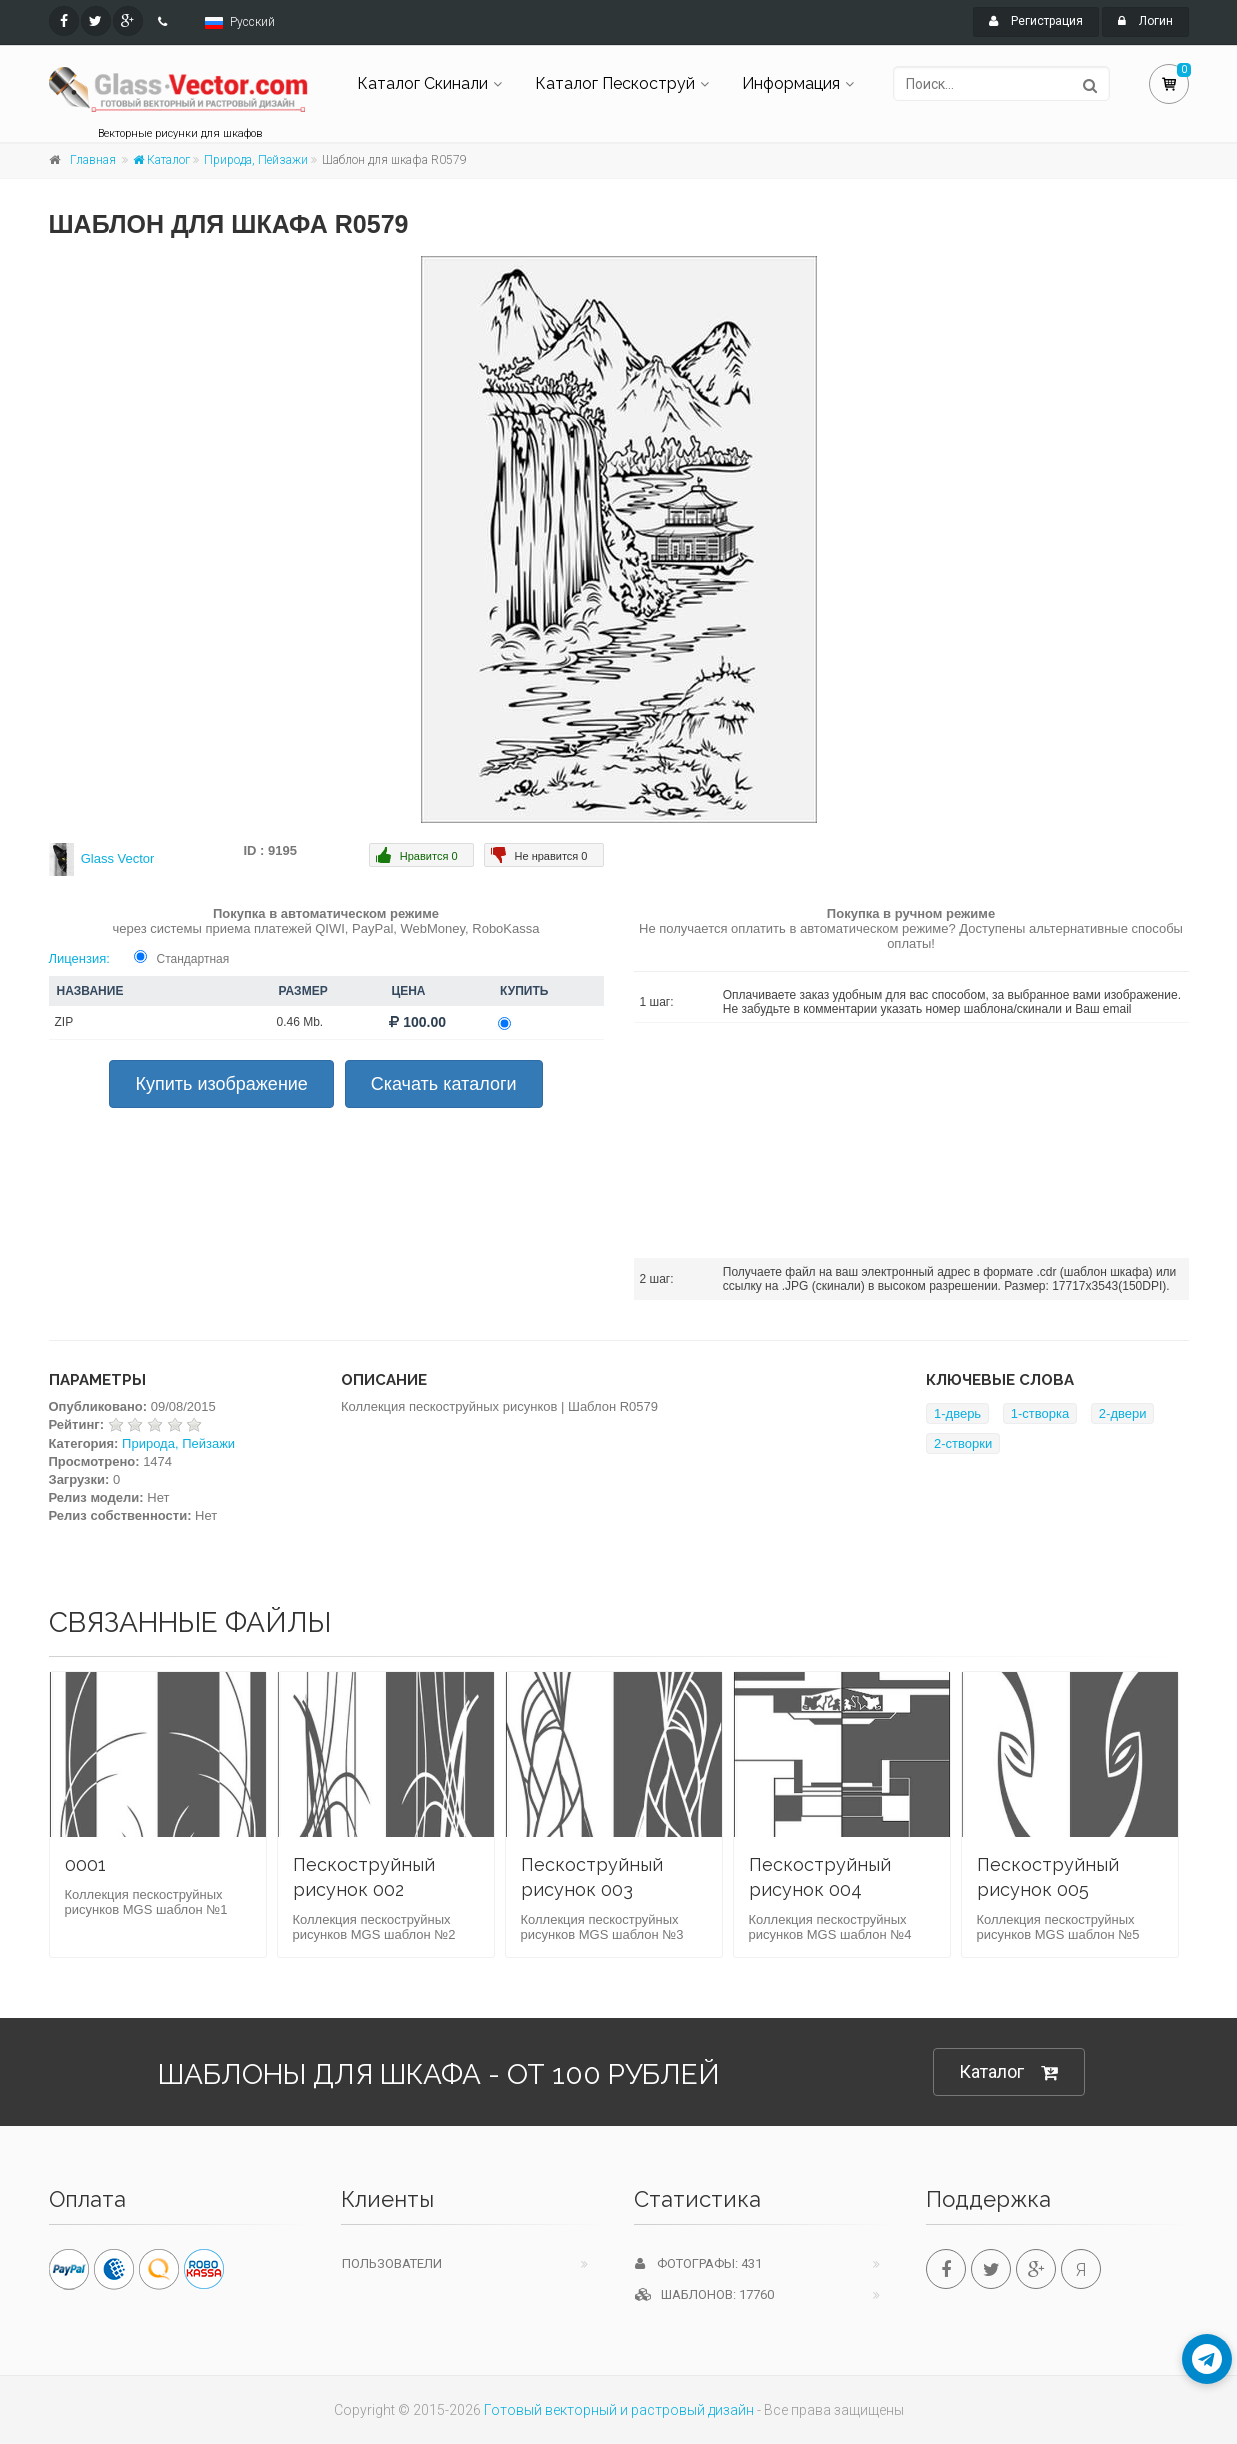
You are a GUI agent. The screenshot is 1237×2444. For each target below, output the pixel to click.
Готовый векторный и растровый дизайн (619, 2410)
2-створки (963, 1443)
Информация (791, 83)
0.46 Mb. (300, 1022)
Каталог (161, 160)
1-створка (1040, 1413)
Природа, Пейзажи (256, 160)
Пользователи (392, 2263)
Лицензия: (79, 958)
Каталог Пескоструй (615, 83)
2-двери (1123, 1413)
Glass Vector (118, 858)
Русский (252, 22)
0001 (85, 1864)
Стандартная (193, 959)
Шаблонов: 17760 (704, 2294)
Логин (1145, 21)
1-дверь (957, 1413)
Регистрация (1036, 21)
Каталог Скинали (422, 83)
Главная (93, 160)
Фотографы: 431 (698, 2263)
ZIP (64, 1022)
